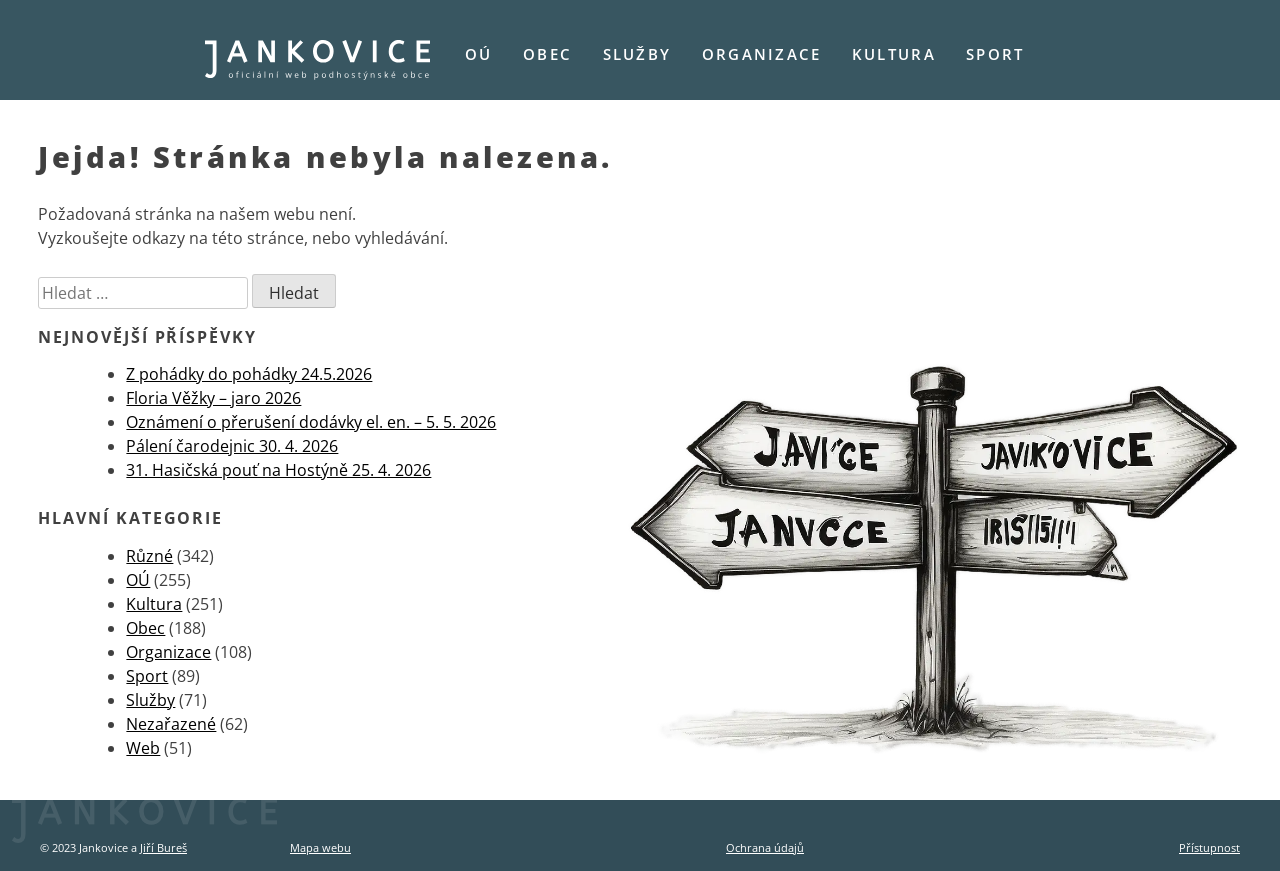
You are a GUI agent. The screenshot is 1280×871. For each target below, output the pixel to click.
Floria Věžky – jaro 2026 (213, 398)
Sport (995, 54)
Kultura (894, 54)
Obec (547, 54)
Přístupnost (1209, 847)
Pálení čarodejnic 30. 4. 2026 (232, 446)
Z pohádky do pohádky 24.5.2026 (249, 374)
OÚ (479, 54)
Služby (637, 54)
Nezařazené (171, 724)
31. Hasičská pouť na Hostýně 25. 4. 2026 (278, 470)
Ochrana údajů (765, 847)
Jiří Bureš (163, 847)
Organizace (762, 54)
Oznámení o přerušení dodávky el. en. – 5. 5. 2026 (311, 422)
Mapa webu (320, 847)
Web (143, 748)
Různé (149, 556)
